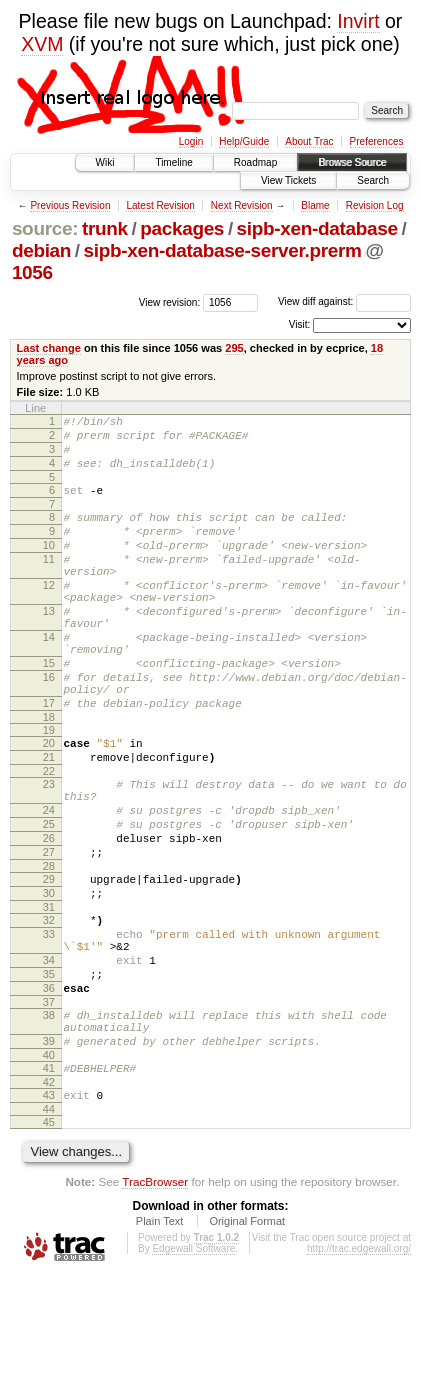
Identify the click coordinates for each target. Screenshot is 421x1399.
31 (49, 997)
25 (49, 899)
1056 (32, 272)
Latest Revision (160, 205)
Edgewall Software (193, 1371)
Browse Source (352, 162)
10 (49, 566)
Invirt (358, 21)
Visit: (300, 324)
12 (49, 615)
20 (49, 803)
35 (49, 1076)
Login (191, 141)
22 (49, 837)
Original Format (247, 1344)
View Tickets (288, 180)
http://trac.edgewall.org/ (359, 1371)
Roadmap (255, 162)
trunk (105, 228)
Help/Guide (244, 141)
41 (49, 1185)
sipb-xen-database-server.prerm (223, 250)
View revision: (170, 301)
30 (49, 980)
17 (49, 760)
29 (49, 963)
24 (49, 882)
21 (49, 820)
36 (49, 1093)
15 (49, 711)
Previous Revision (70, 205)
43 (49, 1215)
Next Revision (242, 205)
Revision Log (375, 205)
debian (41, 250)
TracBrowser (155, 1304)
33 (49, 1027)
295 (234, 348)
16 (49, 728)
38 (49, 1123)
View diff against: (344, 301)
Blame (315, 205)
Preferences (377, 141)
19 (49, 790)
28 (49, 950)
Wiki (105, 162)
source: (45, 228)
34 (49, 1059)
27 (49, 933)
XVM (42, 44)
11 (49, 583)
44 (49, 1232)
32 (49, 1010)
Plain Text (160, 1344)
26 (49, 916)
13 (49, 647)
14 (49, 679)
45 (49, 1245)
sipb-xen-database (317, 228)
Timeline (173, 162)
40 (49, 1172)
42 (49, 1202)
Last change (49, 348)
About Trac (309, 141)
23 (49, 850)
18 (49, 777)
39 (49, 1155)
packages (182, 228)
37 (49, 1110)
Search (373, 180)
